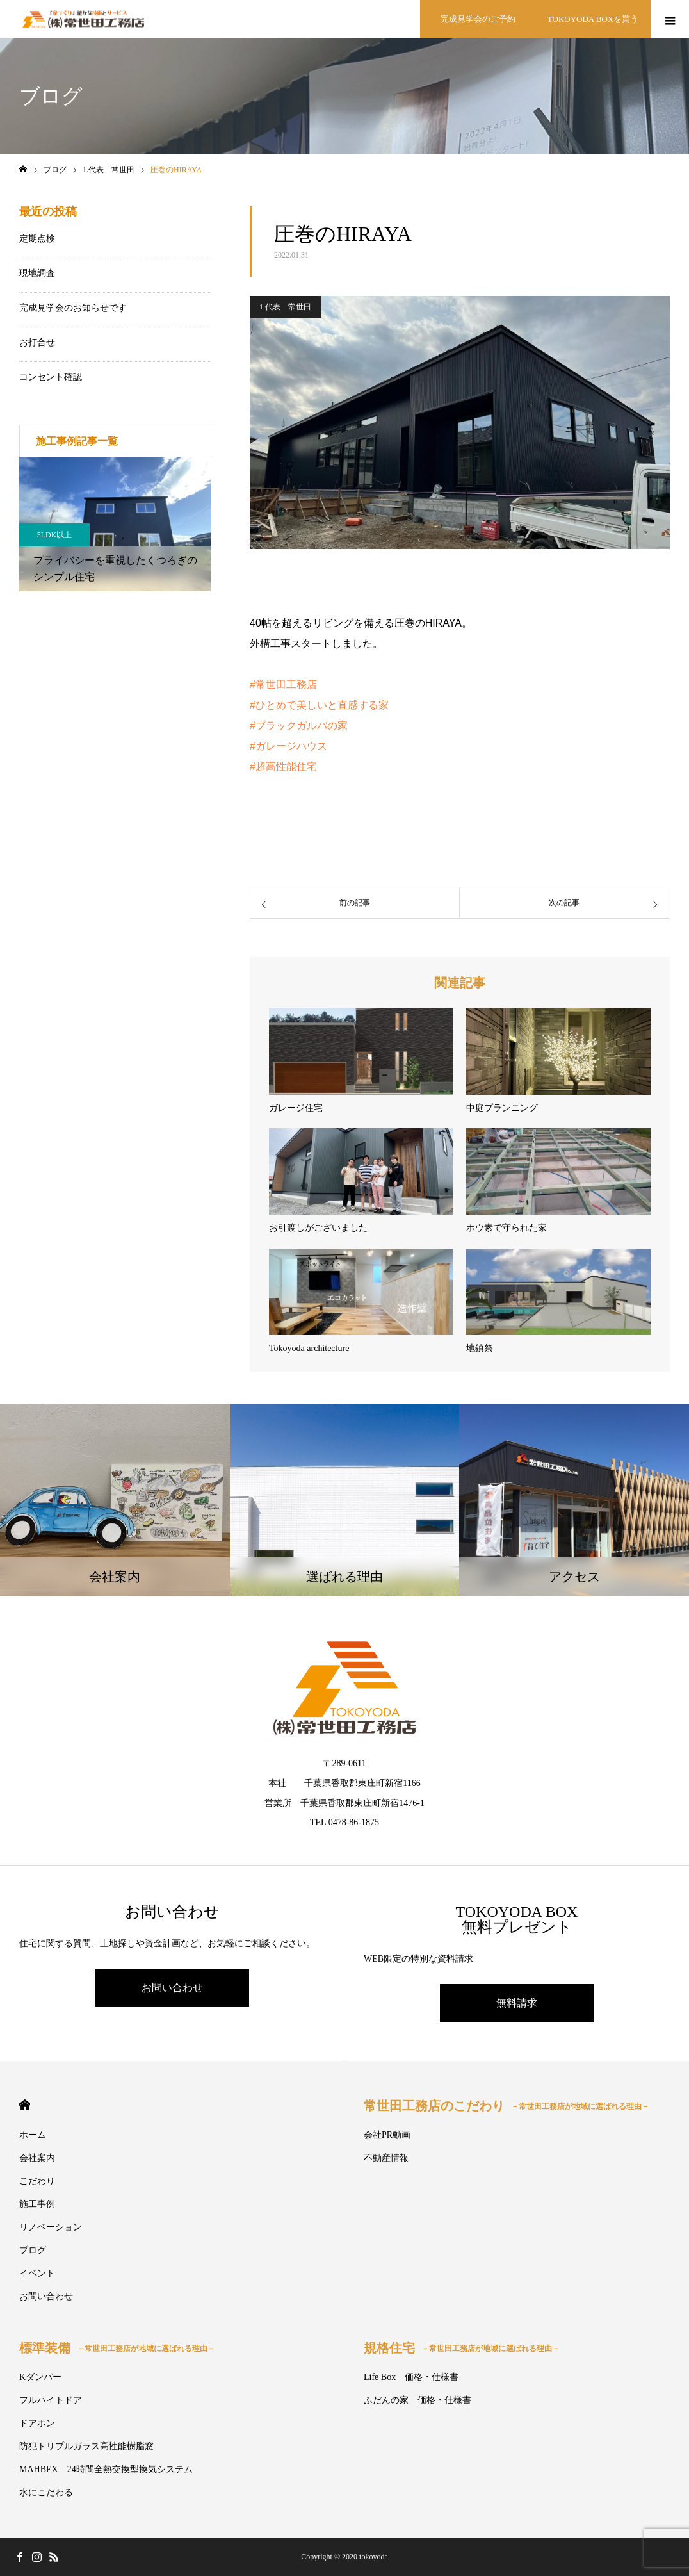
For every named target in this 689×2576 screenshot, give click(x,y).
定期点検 (37, 238)
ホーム (32, 2135)
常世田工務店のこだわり (506, 2106)
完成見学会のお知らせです (73, 308)
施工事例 (37, 2204)
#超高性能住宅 (283, 766)
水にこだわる (46, 2492)
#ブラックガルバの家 (299, 725)
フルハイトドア (50, 2400)
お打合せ (37, 342)
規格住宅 (462, 2348)
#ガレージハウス (288, 746)
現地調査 (37, 273)
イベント (37, 2273)
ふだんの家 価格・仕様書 (417, 2400)
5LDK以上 (54, 534)
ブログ (32, 2250)
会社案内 (37, 2158)
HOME (24, 2104)
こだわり (37, 2181)
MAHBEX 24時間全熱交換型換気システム (106, 2469)
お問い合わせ (172, 1987)
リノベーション (50, 2227)
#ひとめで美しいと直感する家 (319, 705)
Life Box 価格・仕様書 (411, 2377)
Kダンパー (40, 2377)
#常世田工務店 (283, 684)
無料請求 (516, 2003)
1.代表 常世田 (285, 306)
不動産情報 (386, 2158)
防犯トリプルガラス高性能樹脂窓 (86, 2446)
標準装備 (117, 2348)
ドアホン (37, 2423)
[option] (115, 524)
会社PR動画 (387, 2135)
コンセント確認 (50, 377)
